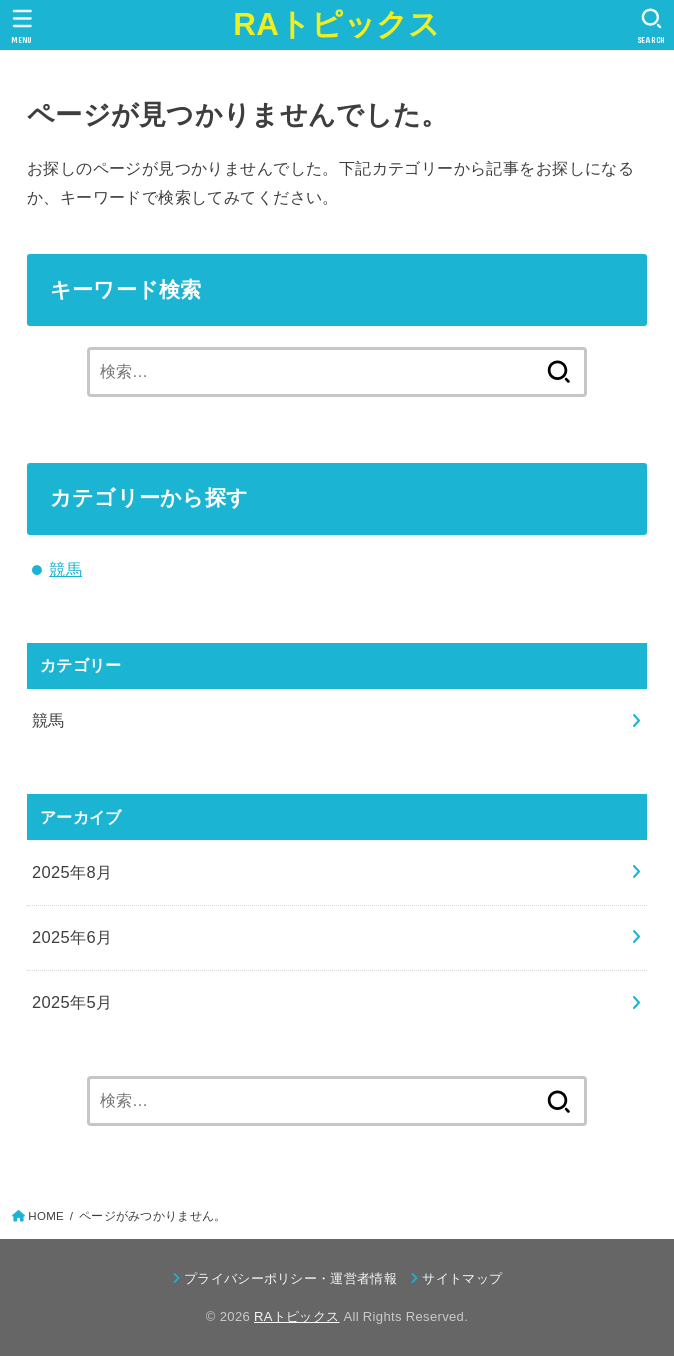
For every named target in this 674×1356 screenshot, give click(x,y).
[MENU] (22, 26)
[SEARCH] (651, 26)
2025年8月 (72, 872)
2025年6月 (72, 937)
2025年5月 (72, 1002)
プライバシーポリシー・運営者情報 (290, 1278)
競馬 (65, 569)
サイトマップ (462, 1278)
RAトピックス (336, 24)
